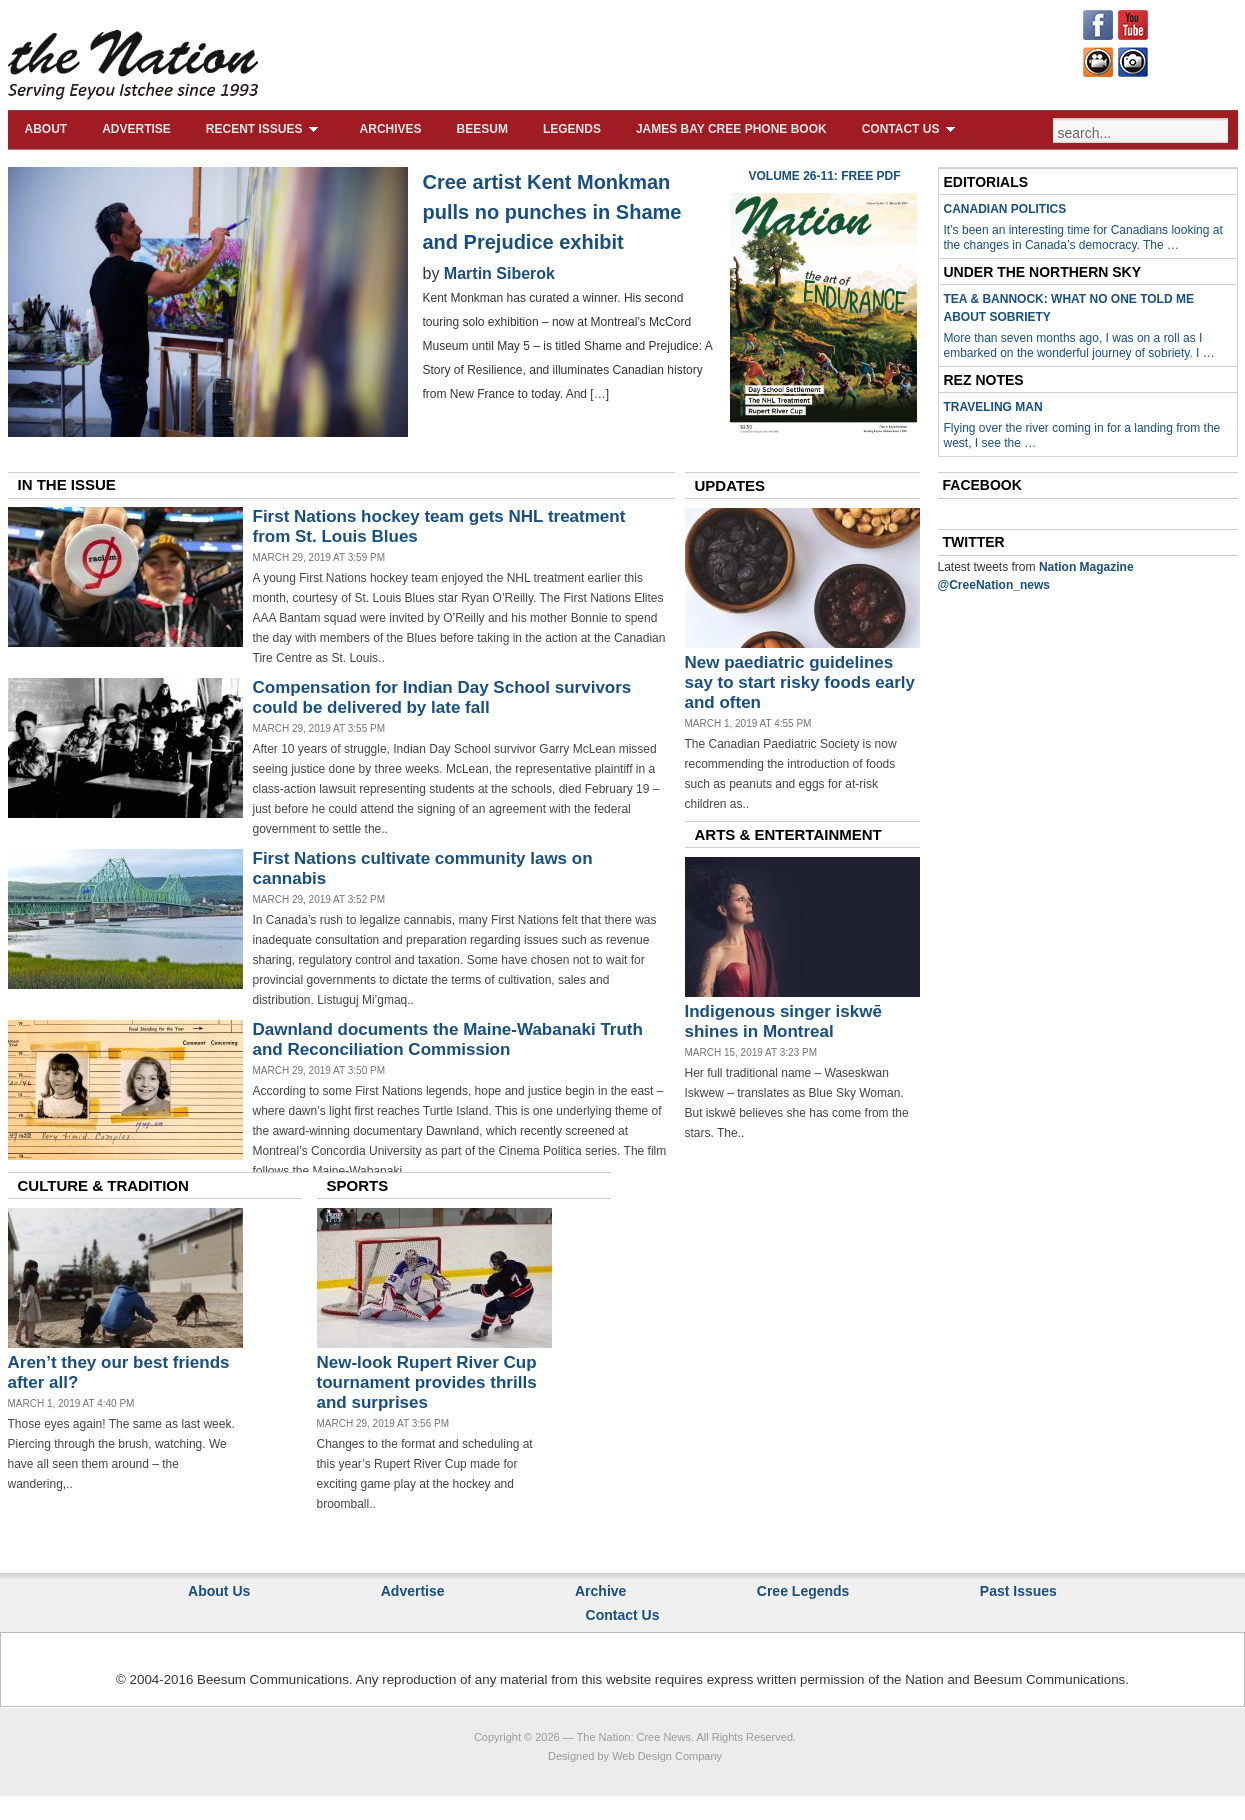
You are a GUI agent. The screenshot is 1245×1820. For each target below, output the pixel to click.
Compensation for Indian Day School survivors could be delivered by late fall (442, 697)
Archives (391, 129)
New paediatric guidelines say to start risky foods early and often (800, 682)
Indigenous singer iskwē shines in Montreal (783, 1021)
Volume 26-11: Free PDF (824, 176)
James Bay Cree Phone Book (731, 129)
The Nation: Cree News (634, 1737)
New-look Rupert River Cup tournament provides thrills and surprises (427, 1382)
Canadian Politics (1005, 209)
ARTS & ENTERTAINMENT (788, 834)
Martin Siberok (499, 273)
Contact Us (912, 129)
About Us (219, 1591)
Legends (572, 129)
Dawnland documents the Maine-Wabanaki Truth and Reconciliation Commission (448, 1039)
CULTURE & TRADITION (103, 1185)
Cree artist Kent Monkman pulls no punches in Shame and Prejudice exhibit (552, 212)
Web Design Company (667, 1756)
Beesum (482, 129)
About (46, 129)
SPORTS (358, 1185)
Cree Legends (803, 1591)
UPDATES (730, 485)
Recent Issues (265, 129)
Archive (600, 1591)
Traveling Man (993, 407)
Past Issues (1018, 1591)
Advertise (136, 129)
